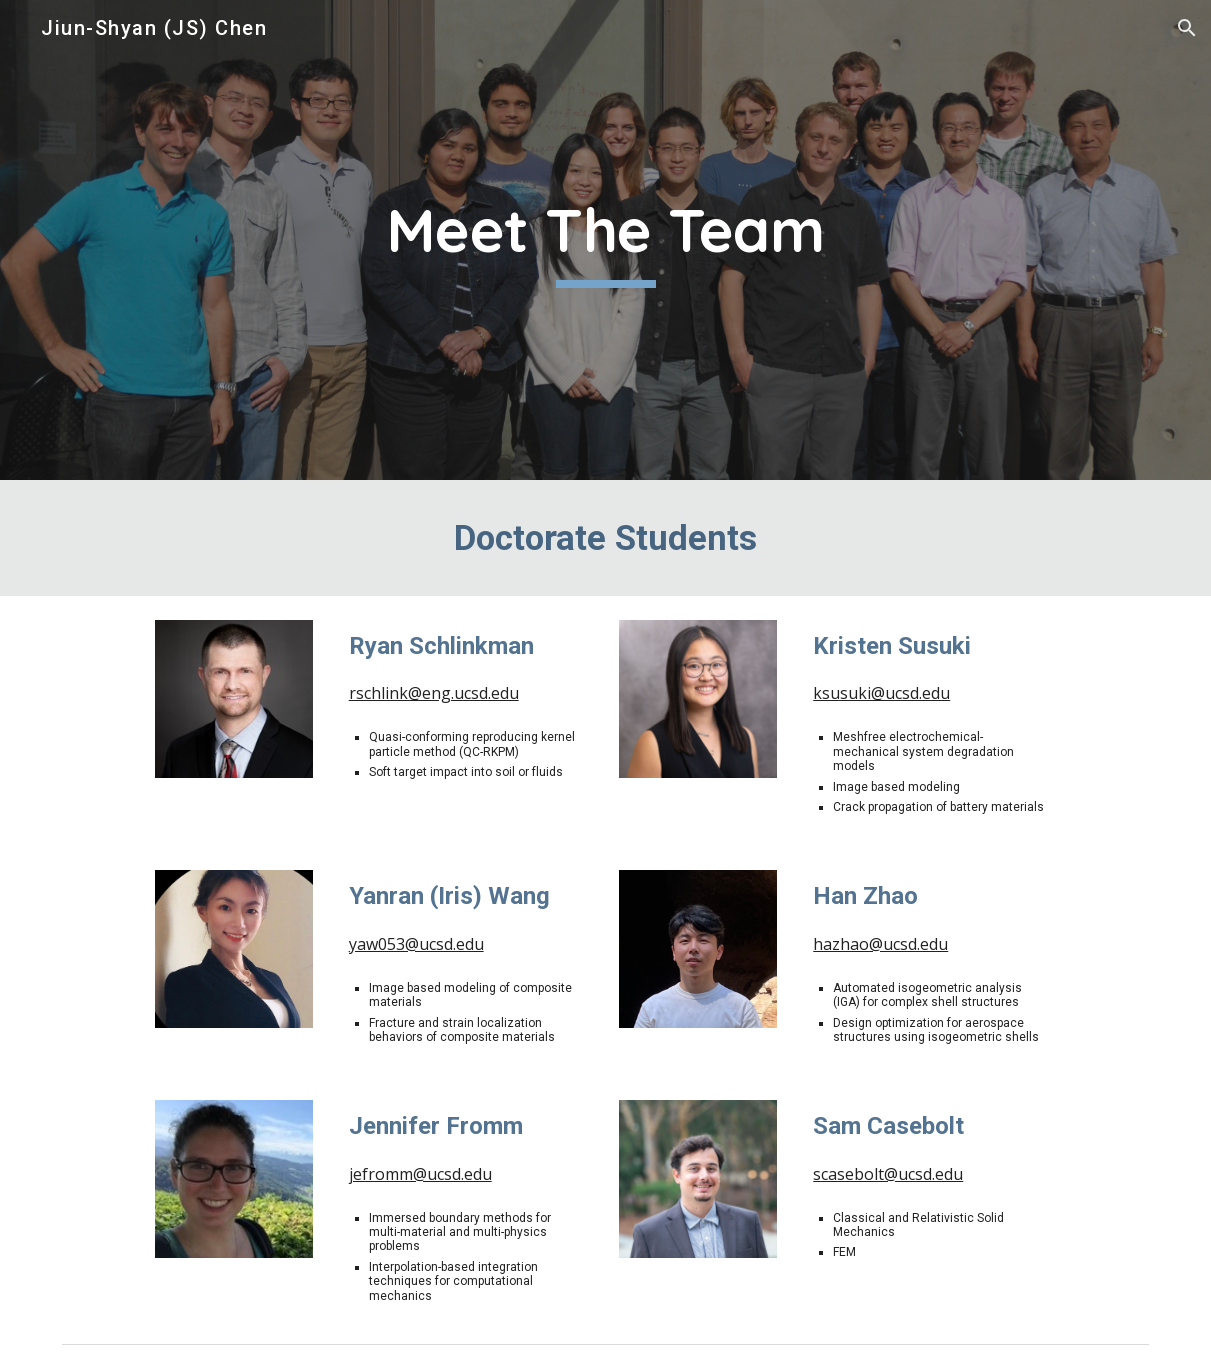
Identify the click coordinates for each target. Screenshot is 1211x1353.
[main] (605, 240)
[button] (1187, 28)
